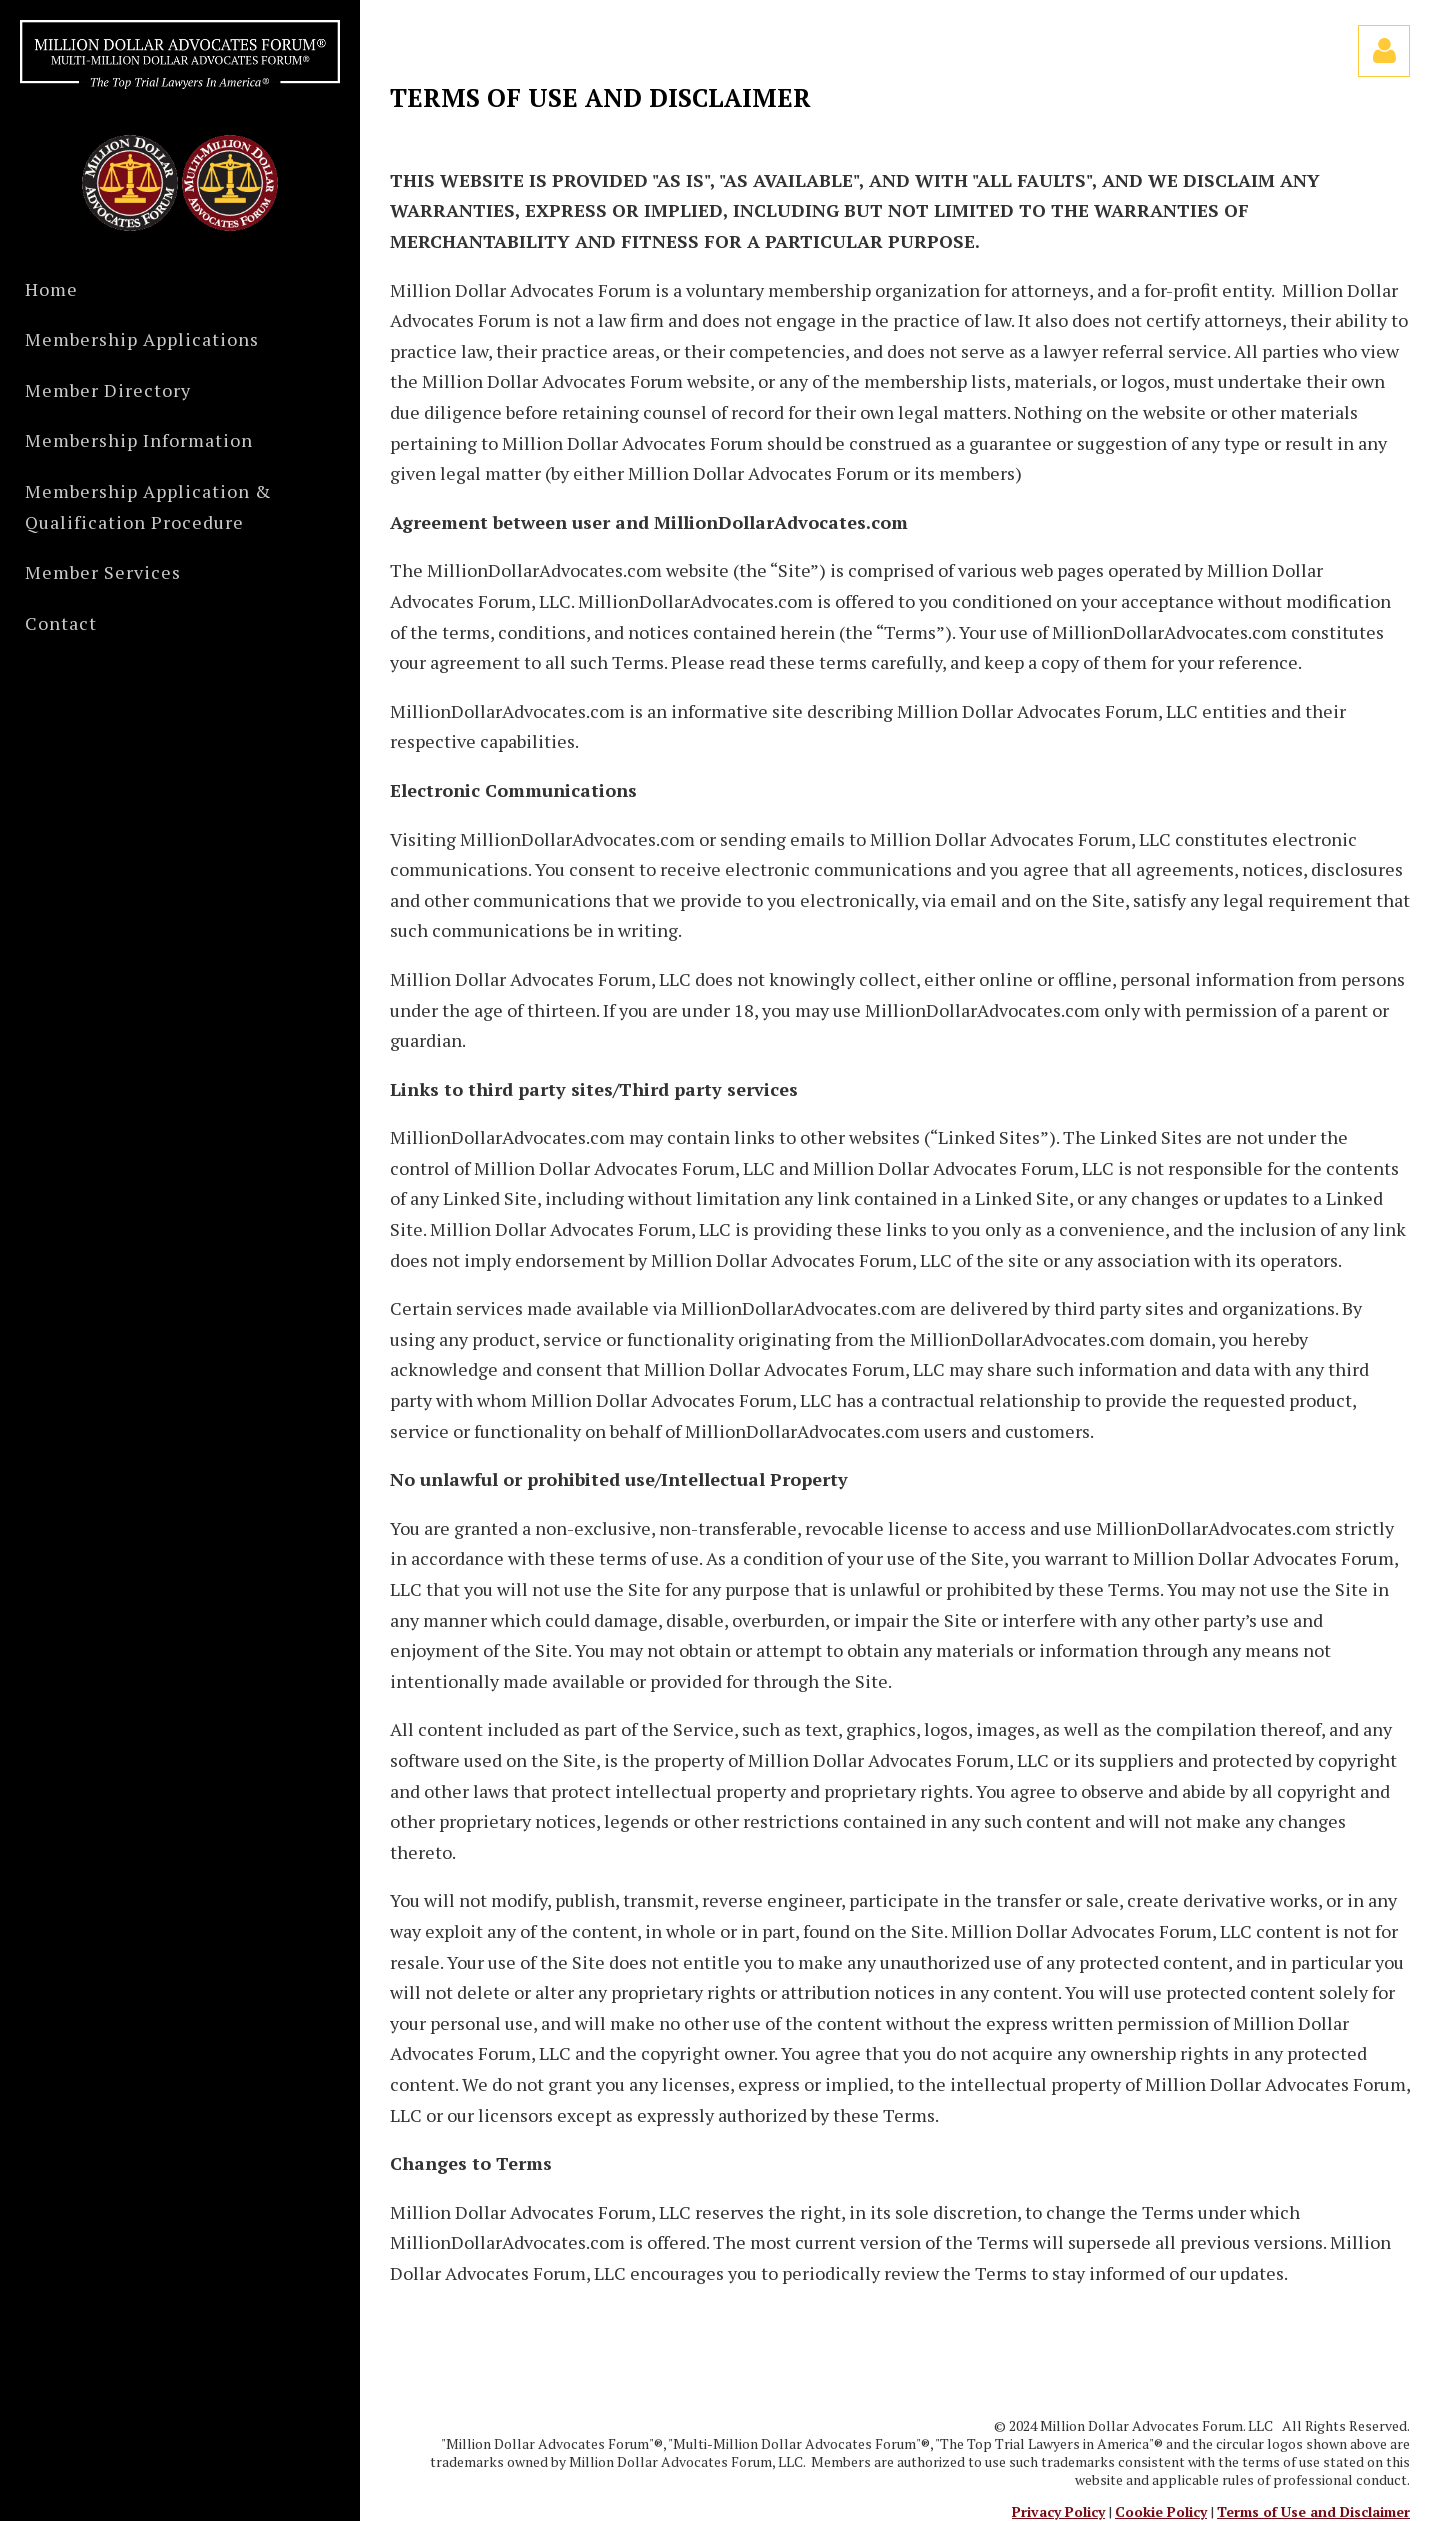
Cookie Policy (1161, 2511)
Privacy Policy (1058, 2511)
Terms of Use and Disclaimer (1313, 2511)
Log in (1384, 51)
